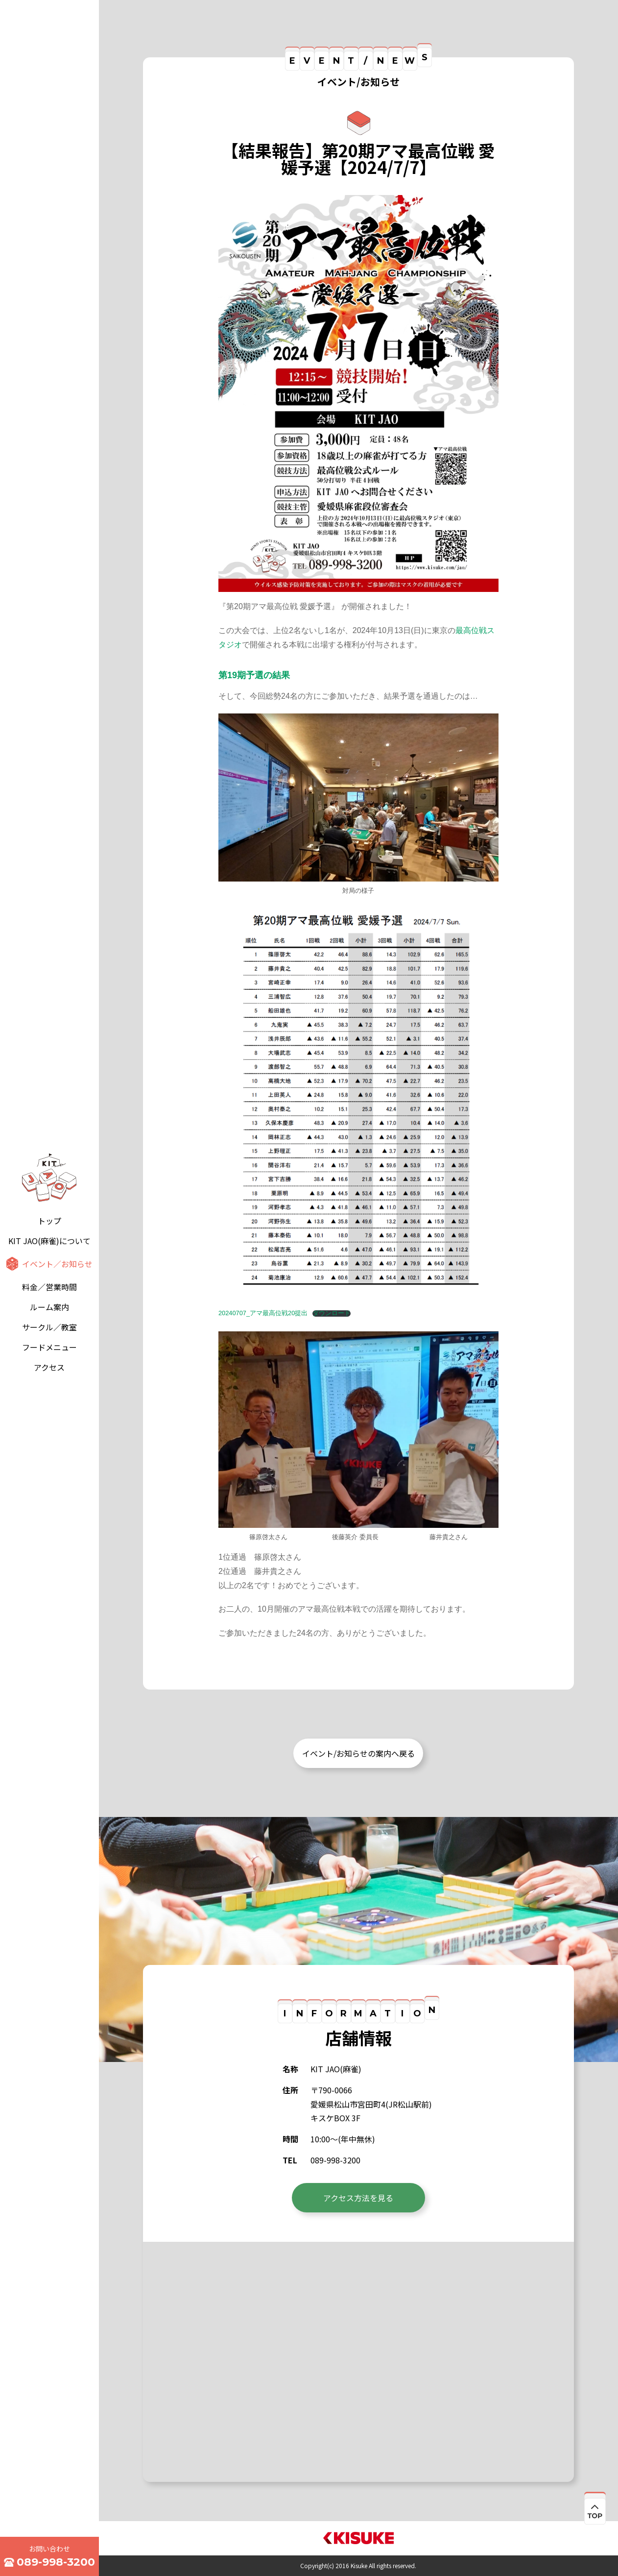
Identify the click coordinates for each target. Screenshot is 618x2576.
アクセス (49, 1367)
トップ (49, 1221)
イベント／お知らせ (57, 1264)
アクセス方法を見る (358, 2198)
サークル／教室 (49, 1327)
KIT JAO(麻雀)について (49, 1241)
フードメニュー (49, 1347)
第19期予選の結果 (254, 675)
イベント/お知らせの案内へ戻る (358, 1753)
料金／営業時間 (49, 1287)
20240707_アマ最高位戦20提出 (263, 1313)
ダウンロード (331, 1313)
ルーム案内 (49, 1307)
